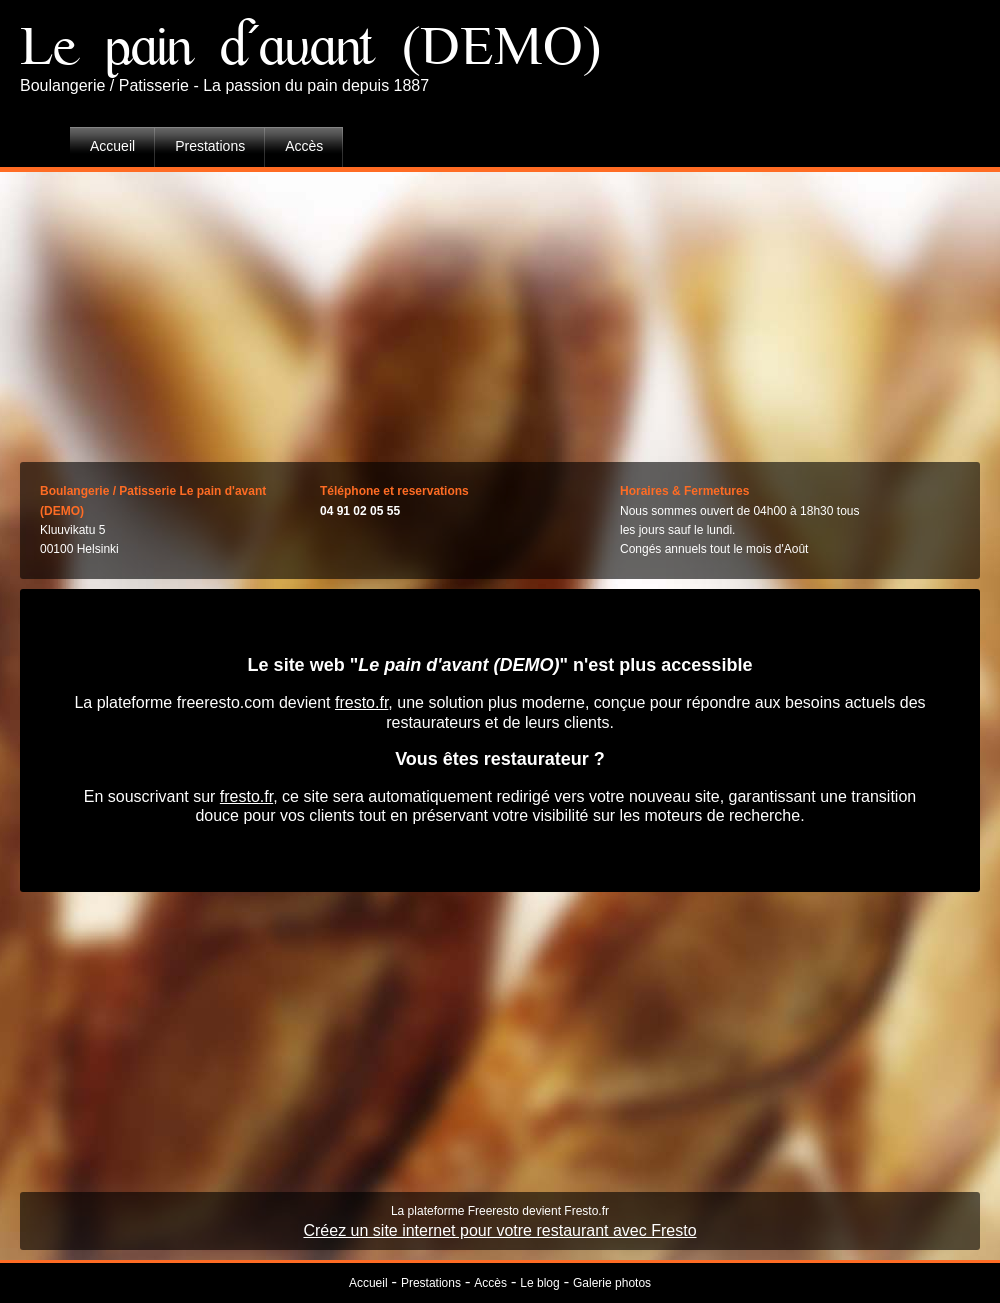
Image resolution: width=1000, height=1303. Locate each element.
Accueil (112, 146)
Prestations (210, 146)
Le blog (539, 1283)
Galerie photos (612, 1283)
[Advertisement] (500, 312)
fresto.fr (361, 702)
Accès (304, 146)
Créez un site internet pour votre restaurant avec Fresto (499, 1230)
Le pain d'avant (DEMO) (310, 47)
